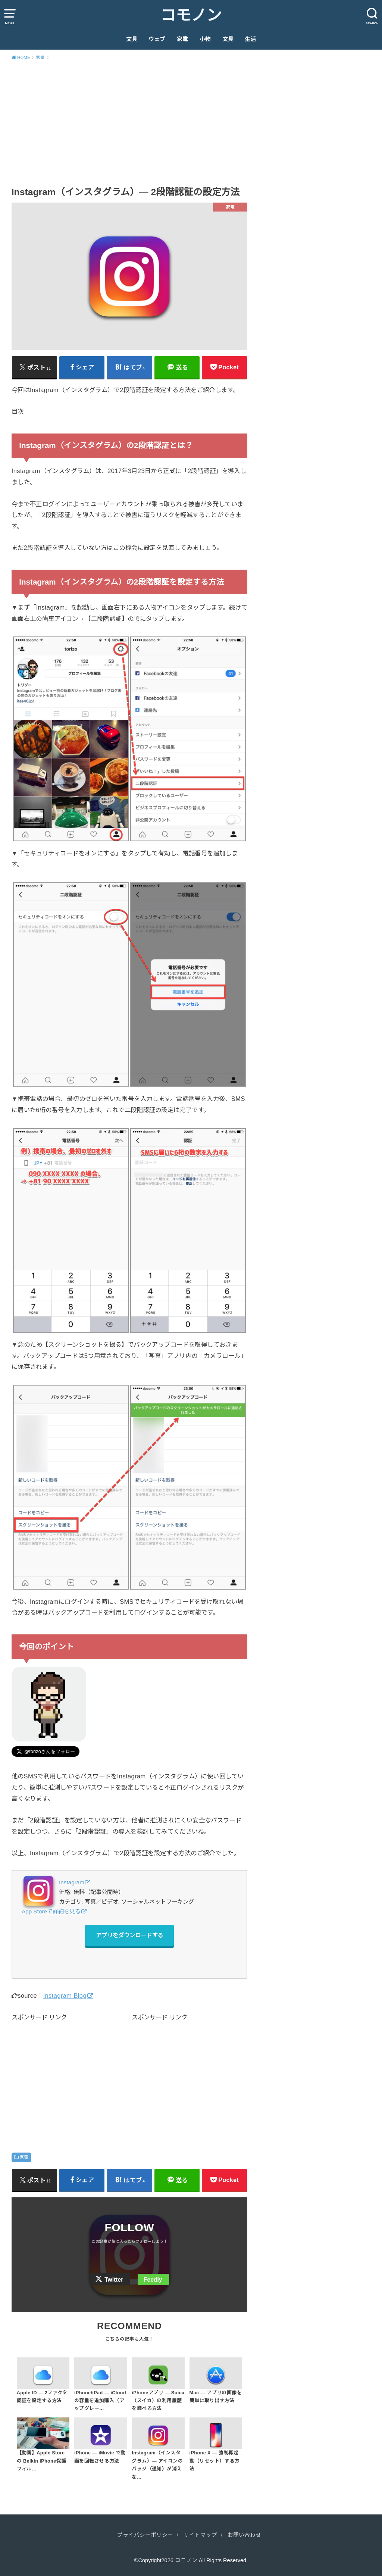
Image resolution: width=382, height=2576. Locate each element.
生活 (250, 39)
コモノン (191, 15)
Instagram (71, 1882)
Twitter (113, 2279)
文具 (131, 39)
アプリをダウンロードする (129, 1935)
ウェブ (156, 39)
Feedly (153, 2279)
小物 (205, 39)
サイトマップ (200, 2535)
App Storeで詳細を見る (51, 1911)
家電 (182, 39)
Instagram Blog (65, 1995)
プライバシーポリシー (145, 2535)
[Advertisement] (191, 121)
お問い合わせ (244, 2535)
